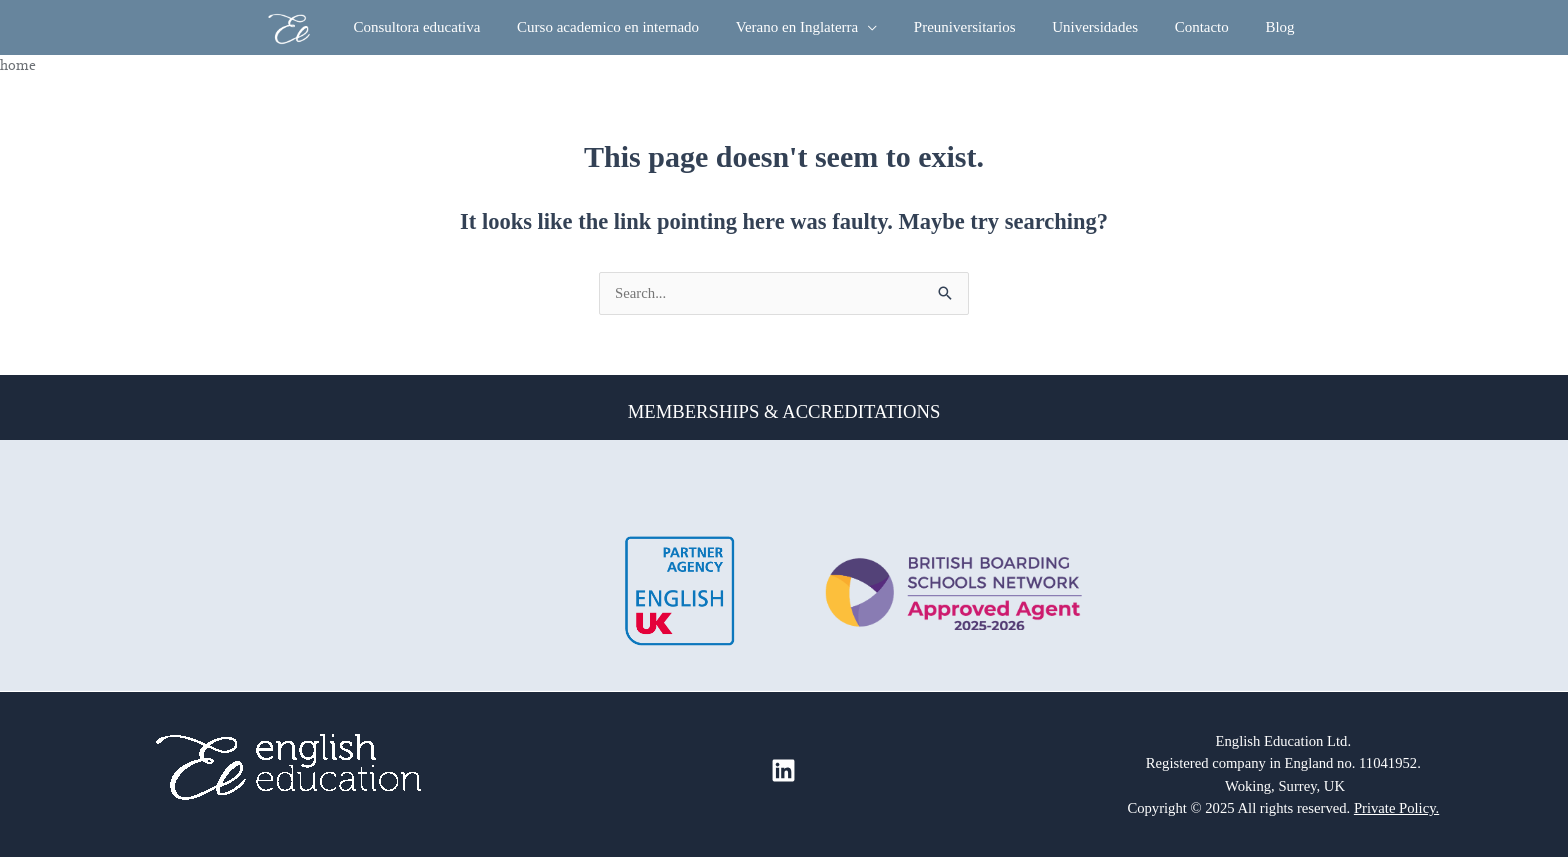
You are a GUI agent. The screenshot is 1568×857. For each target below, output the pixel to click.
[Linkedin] (783, 770)
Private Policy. (1396, 808)
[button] (874, 27)
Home (18, 64)
